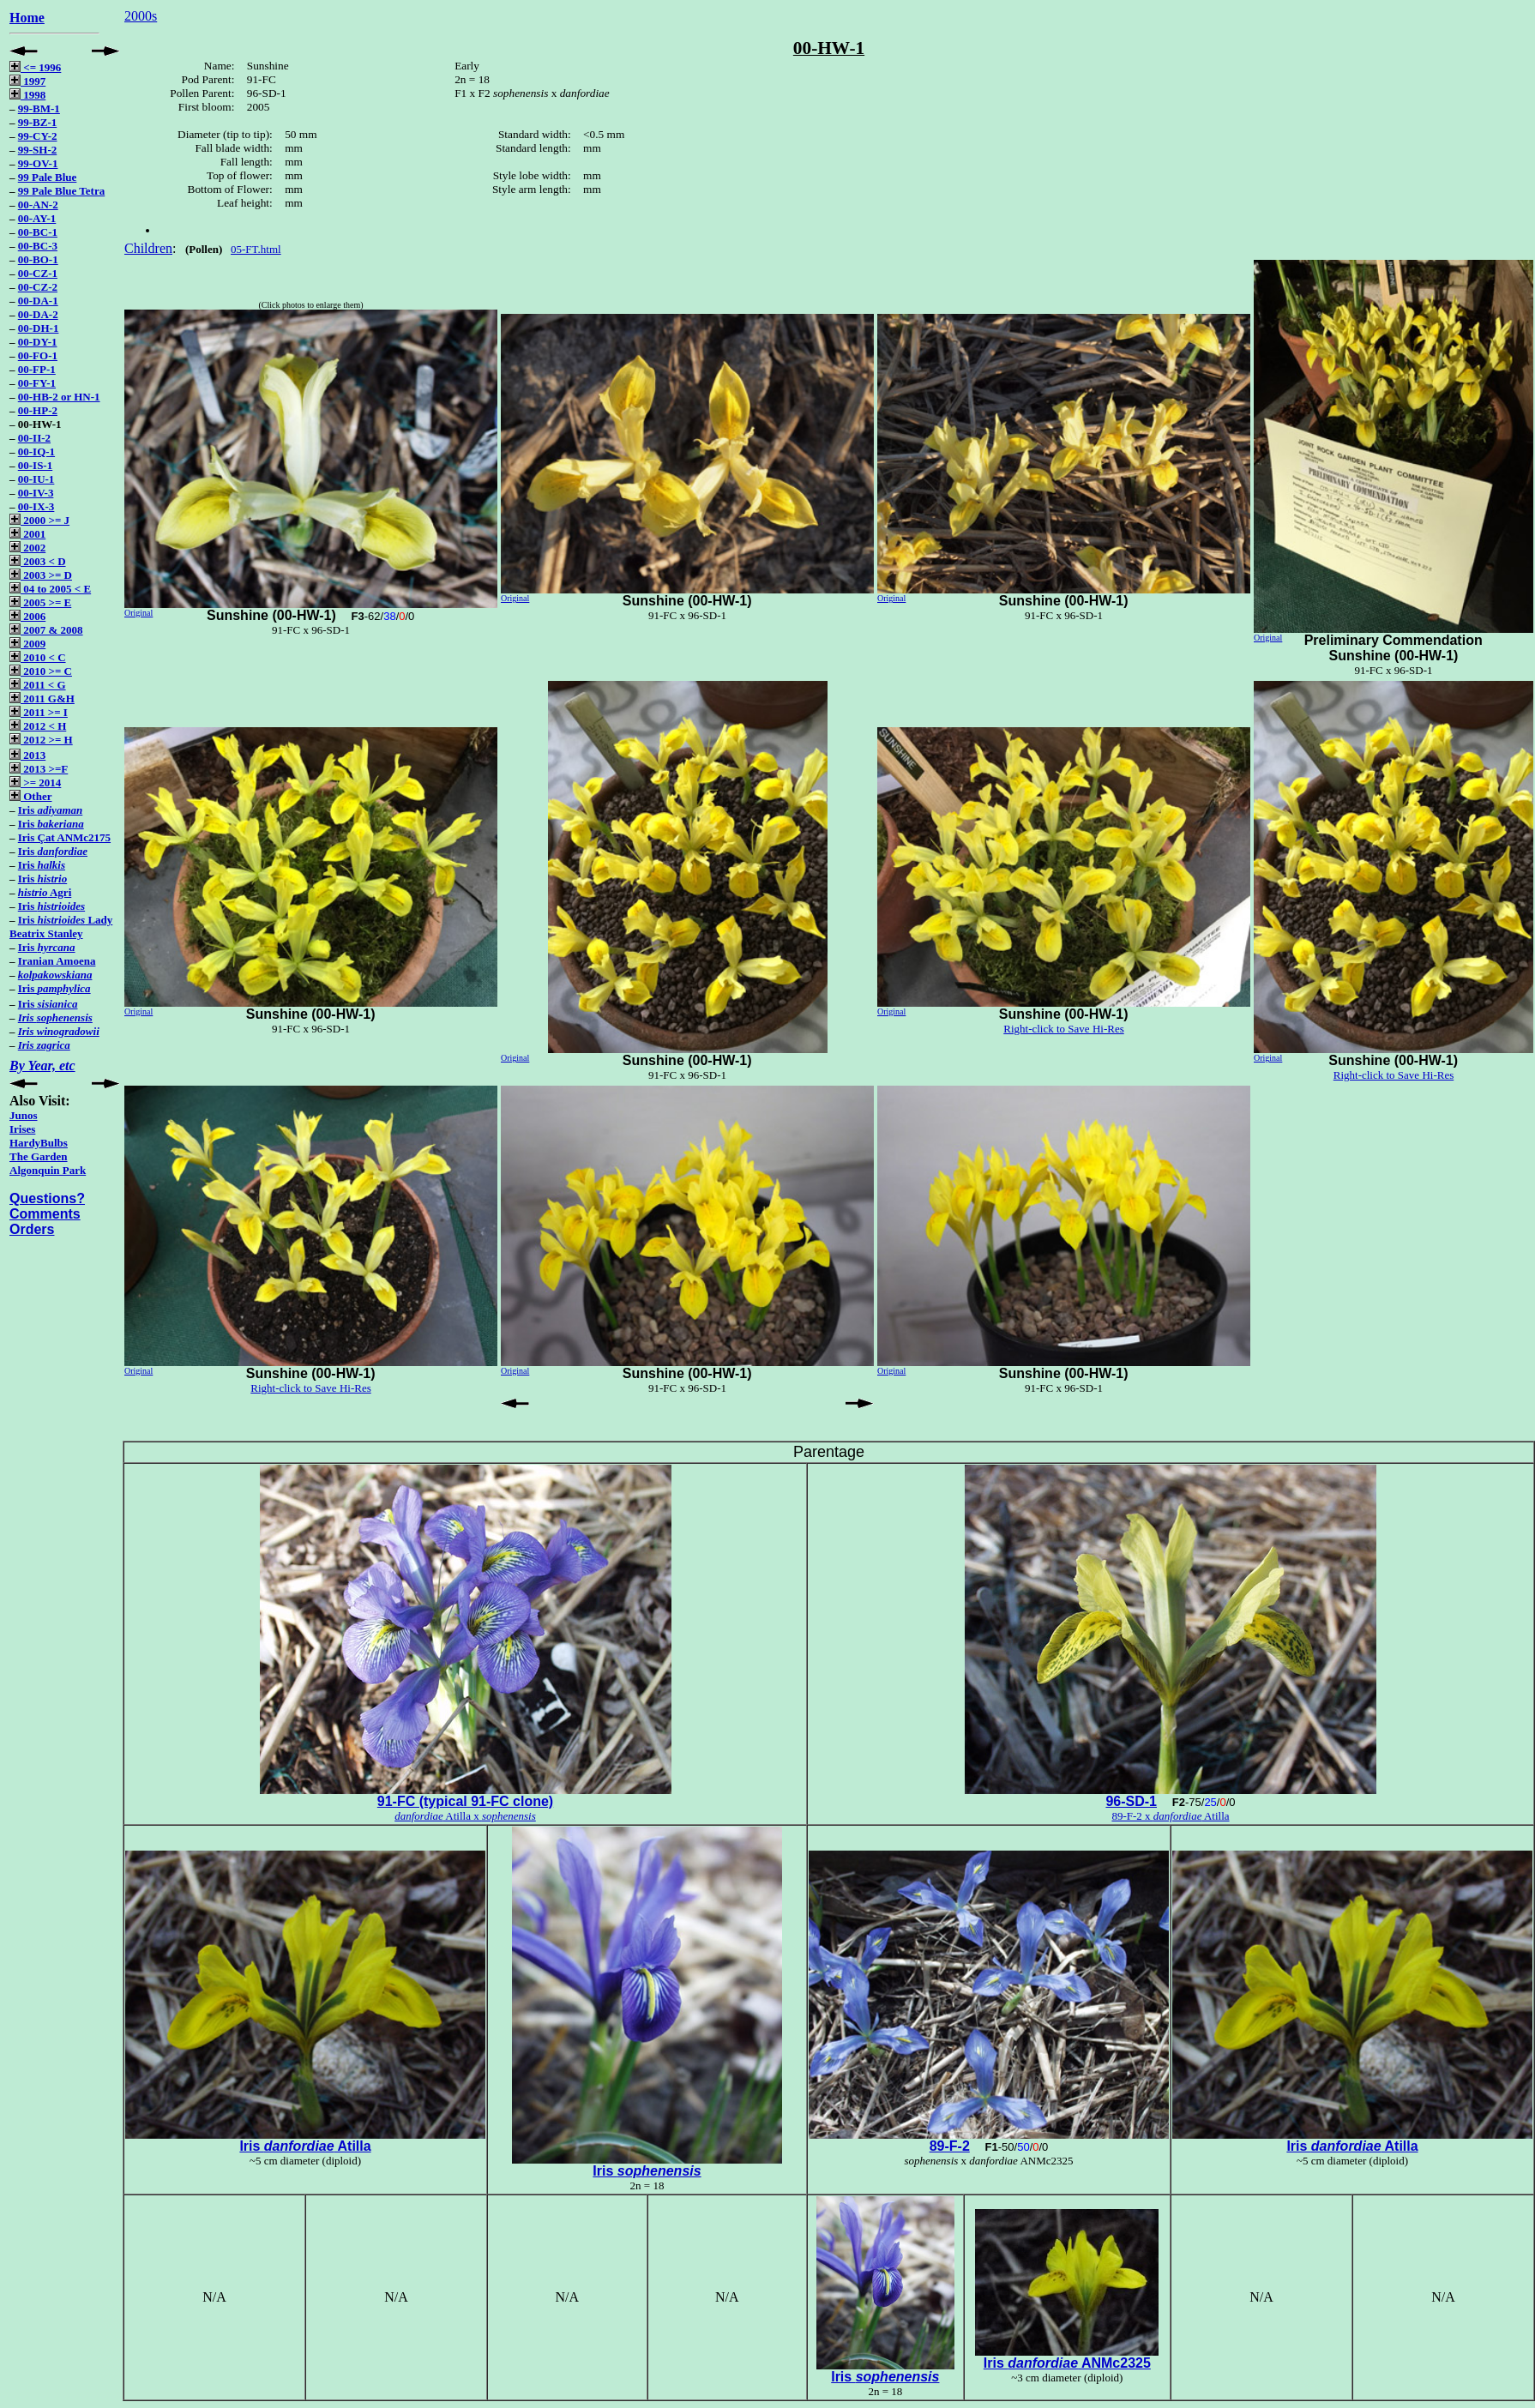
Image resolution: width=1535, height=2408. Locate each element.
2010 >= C (40, 671)
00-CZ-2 (37, 286)
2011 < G (37, 684)
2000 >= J (39, 520)
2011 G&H (42, 698)
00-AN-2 (38, 204)
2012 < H (37, 725)
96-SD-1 (1131, 1801)
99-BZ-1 (37, 122)
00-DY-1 (37, 341)
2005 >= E (40, 602)
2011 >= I (38, 712)
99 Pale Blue (47, 177)
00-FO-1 (37, 355)
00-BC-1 (37, 232)
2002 (27, 547)
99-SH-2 (37, 149)
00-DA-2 (38, 314)
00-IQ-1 (36, 451)
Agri (45, 892)
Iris (50, 810)
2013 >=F (38, 768)
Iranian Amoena (57, 960)
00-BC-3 (37, 245)
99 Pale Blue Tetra (61, 190)
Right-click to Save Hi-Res (1063, 1028)
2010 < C (37, 657)
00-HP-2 (37, 410)
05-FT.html (256, 249)
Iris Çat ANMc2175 (64, 837)
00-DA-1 (38, 300)
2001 (27, 533)
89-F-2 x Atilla (1170, 1815)
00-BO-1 (38, 259)
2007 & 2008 (46, 629)
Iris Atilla (304, 2146)
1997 (27, 81)
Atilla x (465, 1815)
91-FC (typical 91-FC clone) (465, 1801)
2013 (27, 755)
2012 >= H (41, 739)
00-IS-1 (35, 465)
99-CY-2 (37, 135)
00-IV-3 (36, 492)
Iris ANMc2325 (1067, 2363)
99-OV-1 (38, 163)
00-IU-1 (36, 479)
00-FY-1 (37, 382)
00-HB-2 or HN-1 (59, 396)
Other (30, 796)
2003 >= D (40, 575)
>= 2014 (35, 782)
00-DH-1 (38, 328)
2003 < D (37, 561)
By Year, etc (42, 1065)
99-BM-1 (39, 108)
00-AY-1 (37, 218)
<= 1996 (35, 67)
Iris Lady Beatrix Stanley (60, 926)
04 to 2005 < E (50, 588)
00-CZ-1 (37, 273)
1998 (27, 94)
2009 (27, 643)
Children (148, 248)
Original (138, 612)
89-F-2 (950, 2146)
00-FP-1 (37, 369)
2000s (140, 16)
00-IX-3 (36, 506)
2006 (27, 616)
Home (27, 17)
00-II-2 (34, 437)
